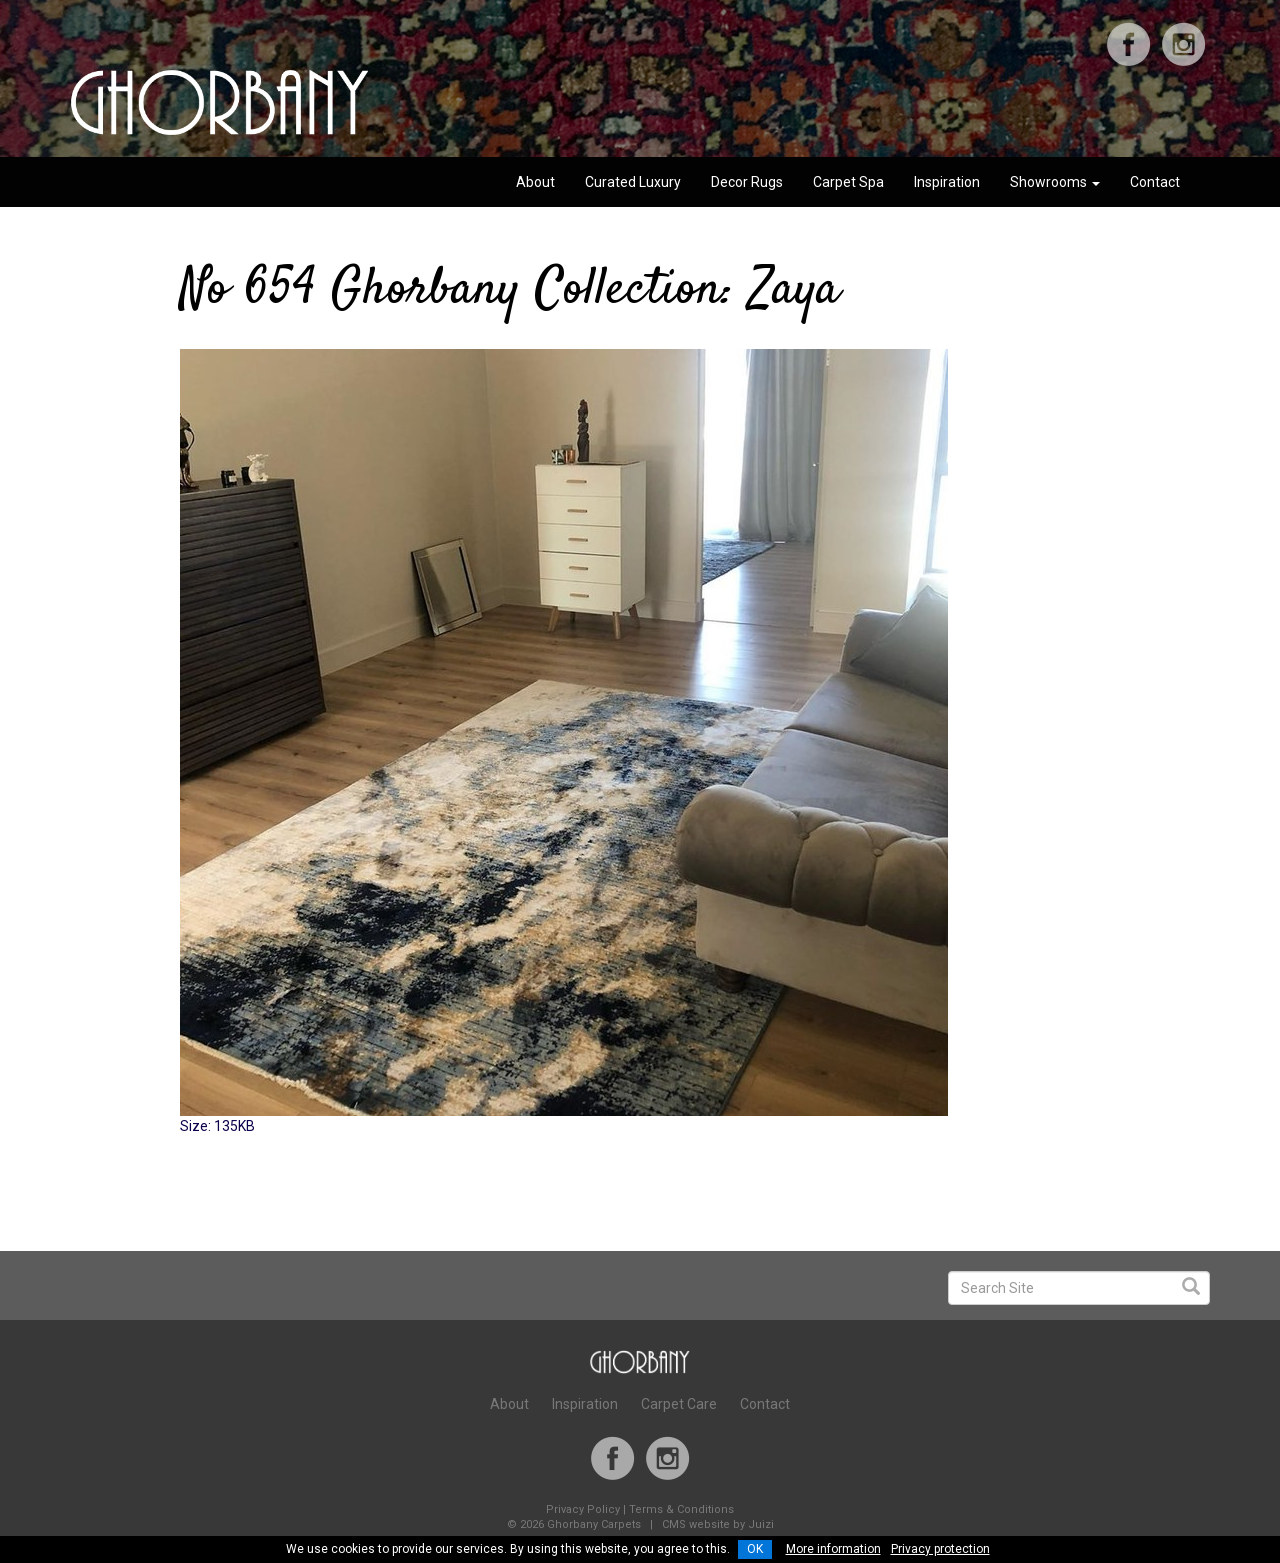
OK (755, 1549)
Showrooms (1055, 182)
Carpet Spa (848, 182)
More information (833, 1549)
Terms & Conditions (681, 1509)
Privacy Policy (583, 1509)
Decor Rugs (747, 182)
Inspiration (947, 182)
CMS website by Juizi (718, 1524)
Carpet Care (679, 1404)
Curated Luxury (633, 182)
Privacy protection (940, 1549)
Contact (1155, 182)
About (535, 182)
